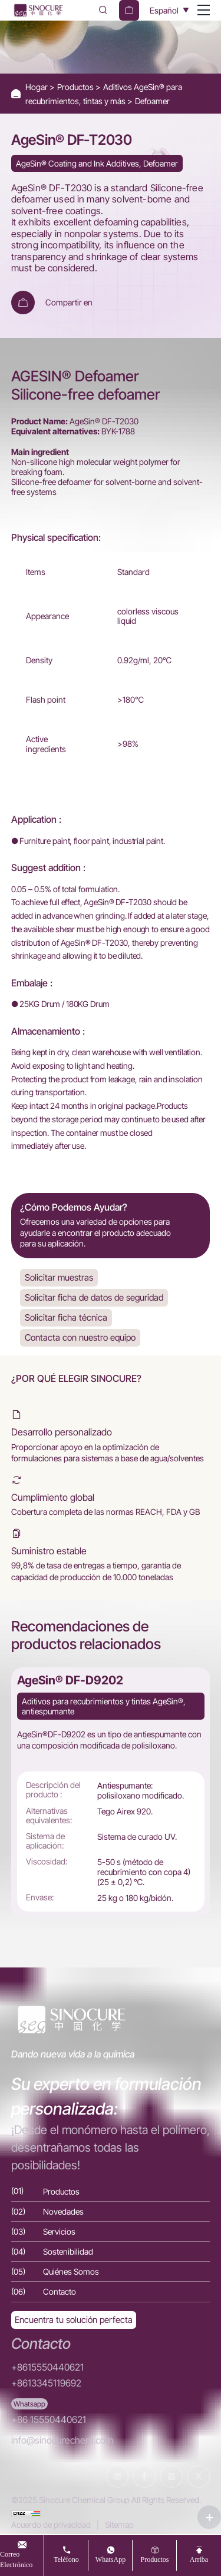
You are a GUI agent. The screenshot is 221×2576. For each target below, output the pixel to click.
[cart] (129, 10)
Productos (76, 87)
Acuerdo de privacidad (51, 2525)
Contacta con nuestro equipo (80, 1337)
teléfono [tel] (66, 2559)
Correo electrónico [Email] (16, 2559)
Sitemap (119, 2525)
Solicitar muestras (59, 1277)
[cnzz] (26, 2512)
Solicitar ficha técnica (66, 1317)
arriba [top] (199, 2559)
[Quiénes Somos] (110, 2271)
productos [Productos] (155, 2559)
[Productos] (110, 2191)
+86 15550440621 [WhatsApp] (48, 2419)
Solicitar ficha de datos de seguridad (94, 1297)
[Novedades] (110, 2211)
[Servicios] (110, 2231)
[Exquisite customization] (73, 2320)
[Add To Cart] (23, 302)
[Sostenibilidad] (110, 2251)
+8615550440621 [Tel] (47, 2367)
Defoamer (152, 101)
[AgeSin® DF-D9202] (110, 1792)
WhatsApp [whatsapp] (110, 2559)
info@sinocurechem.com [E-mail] (62, 2440)
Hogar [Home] (37, 87)
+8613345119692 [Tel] (46, 2383)
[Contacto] (110, 2291)
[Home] (37, 10)
